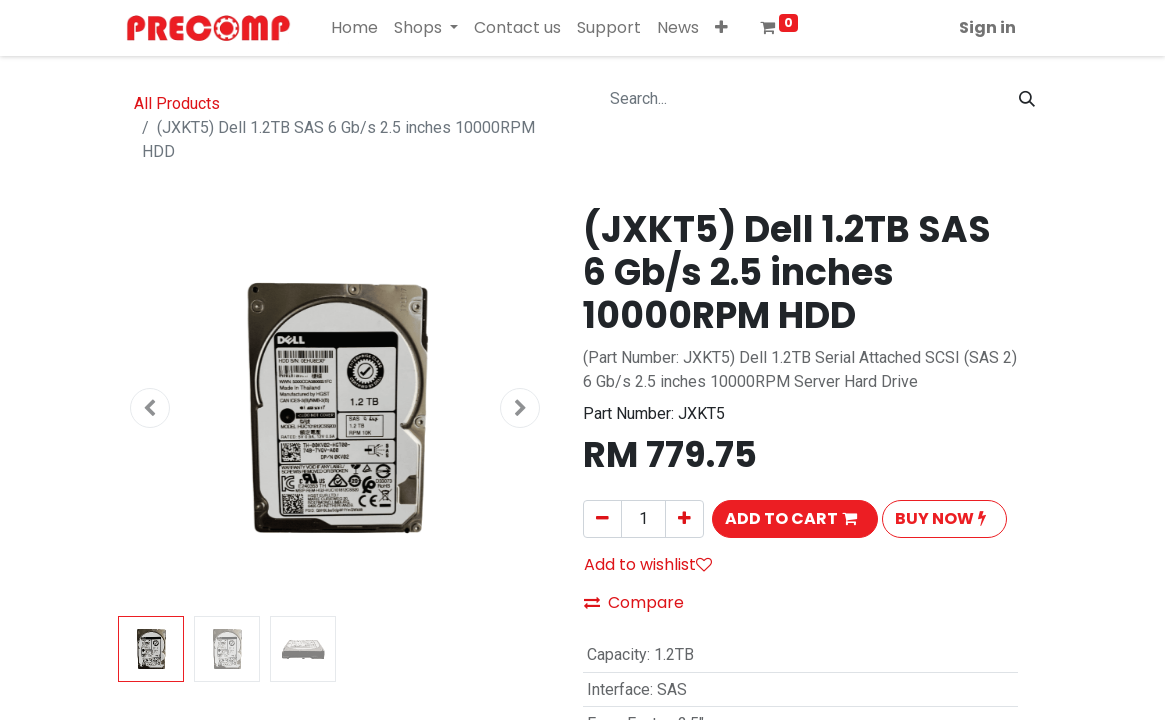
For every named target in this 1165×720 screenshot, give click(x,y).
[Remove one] (602, 519)
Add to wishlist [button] (648, 564)
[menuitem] (354, 28)
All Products (177, 103)
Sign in (987, 27)
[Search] (1027, 99)
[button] (721, 28)
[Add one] (684, 519)
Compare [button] (634, 602)
